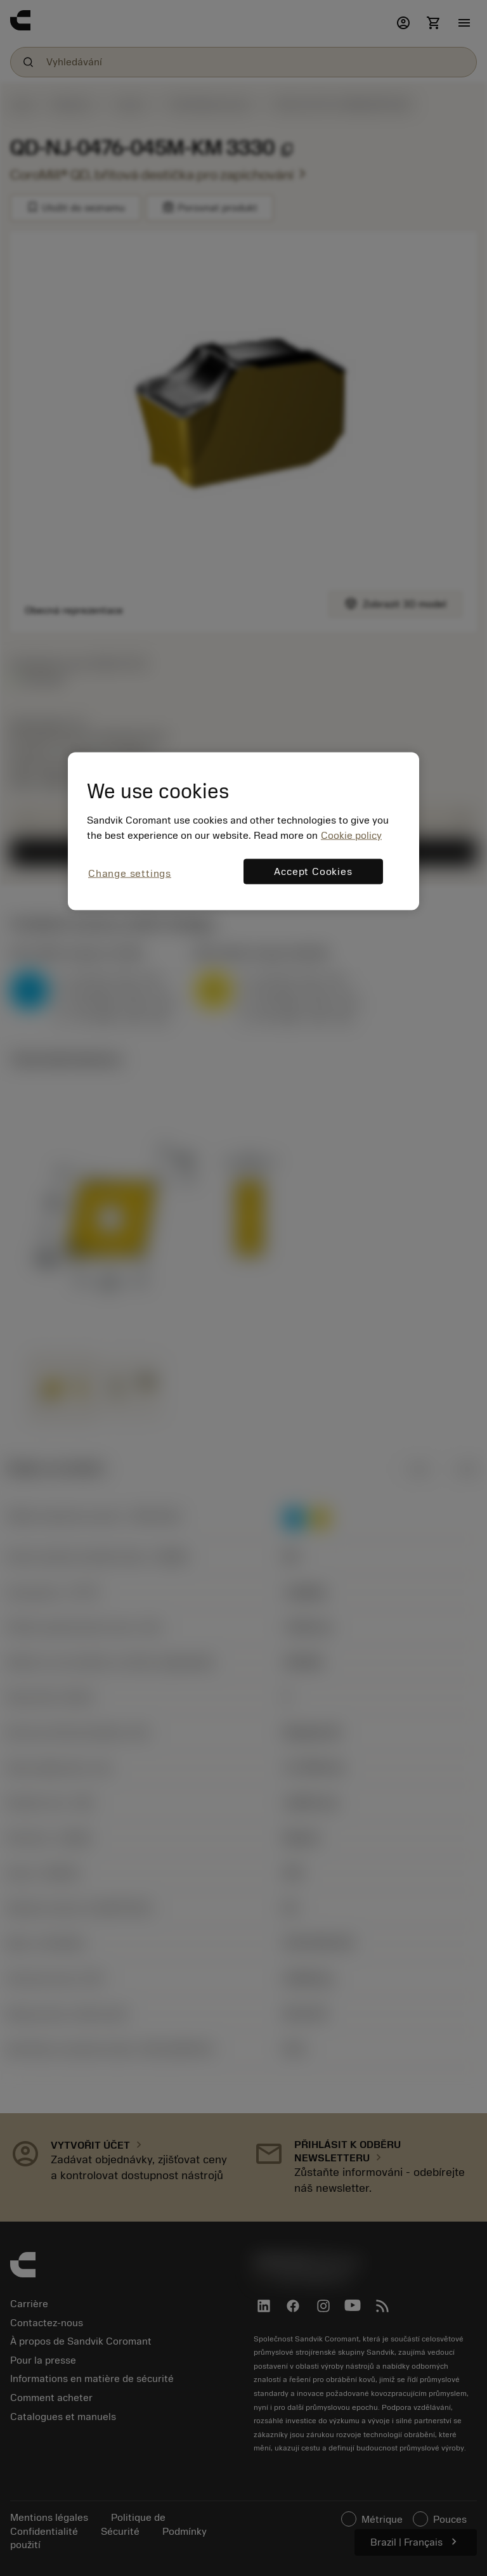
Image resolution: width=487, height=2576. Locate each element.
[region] (243, 831)
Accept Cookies (313, 871)
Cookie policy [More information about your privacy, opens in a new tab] (351, 835)
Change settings (129, 873)
